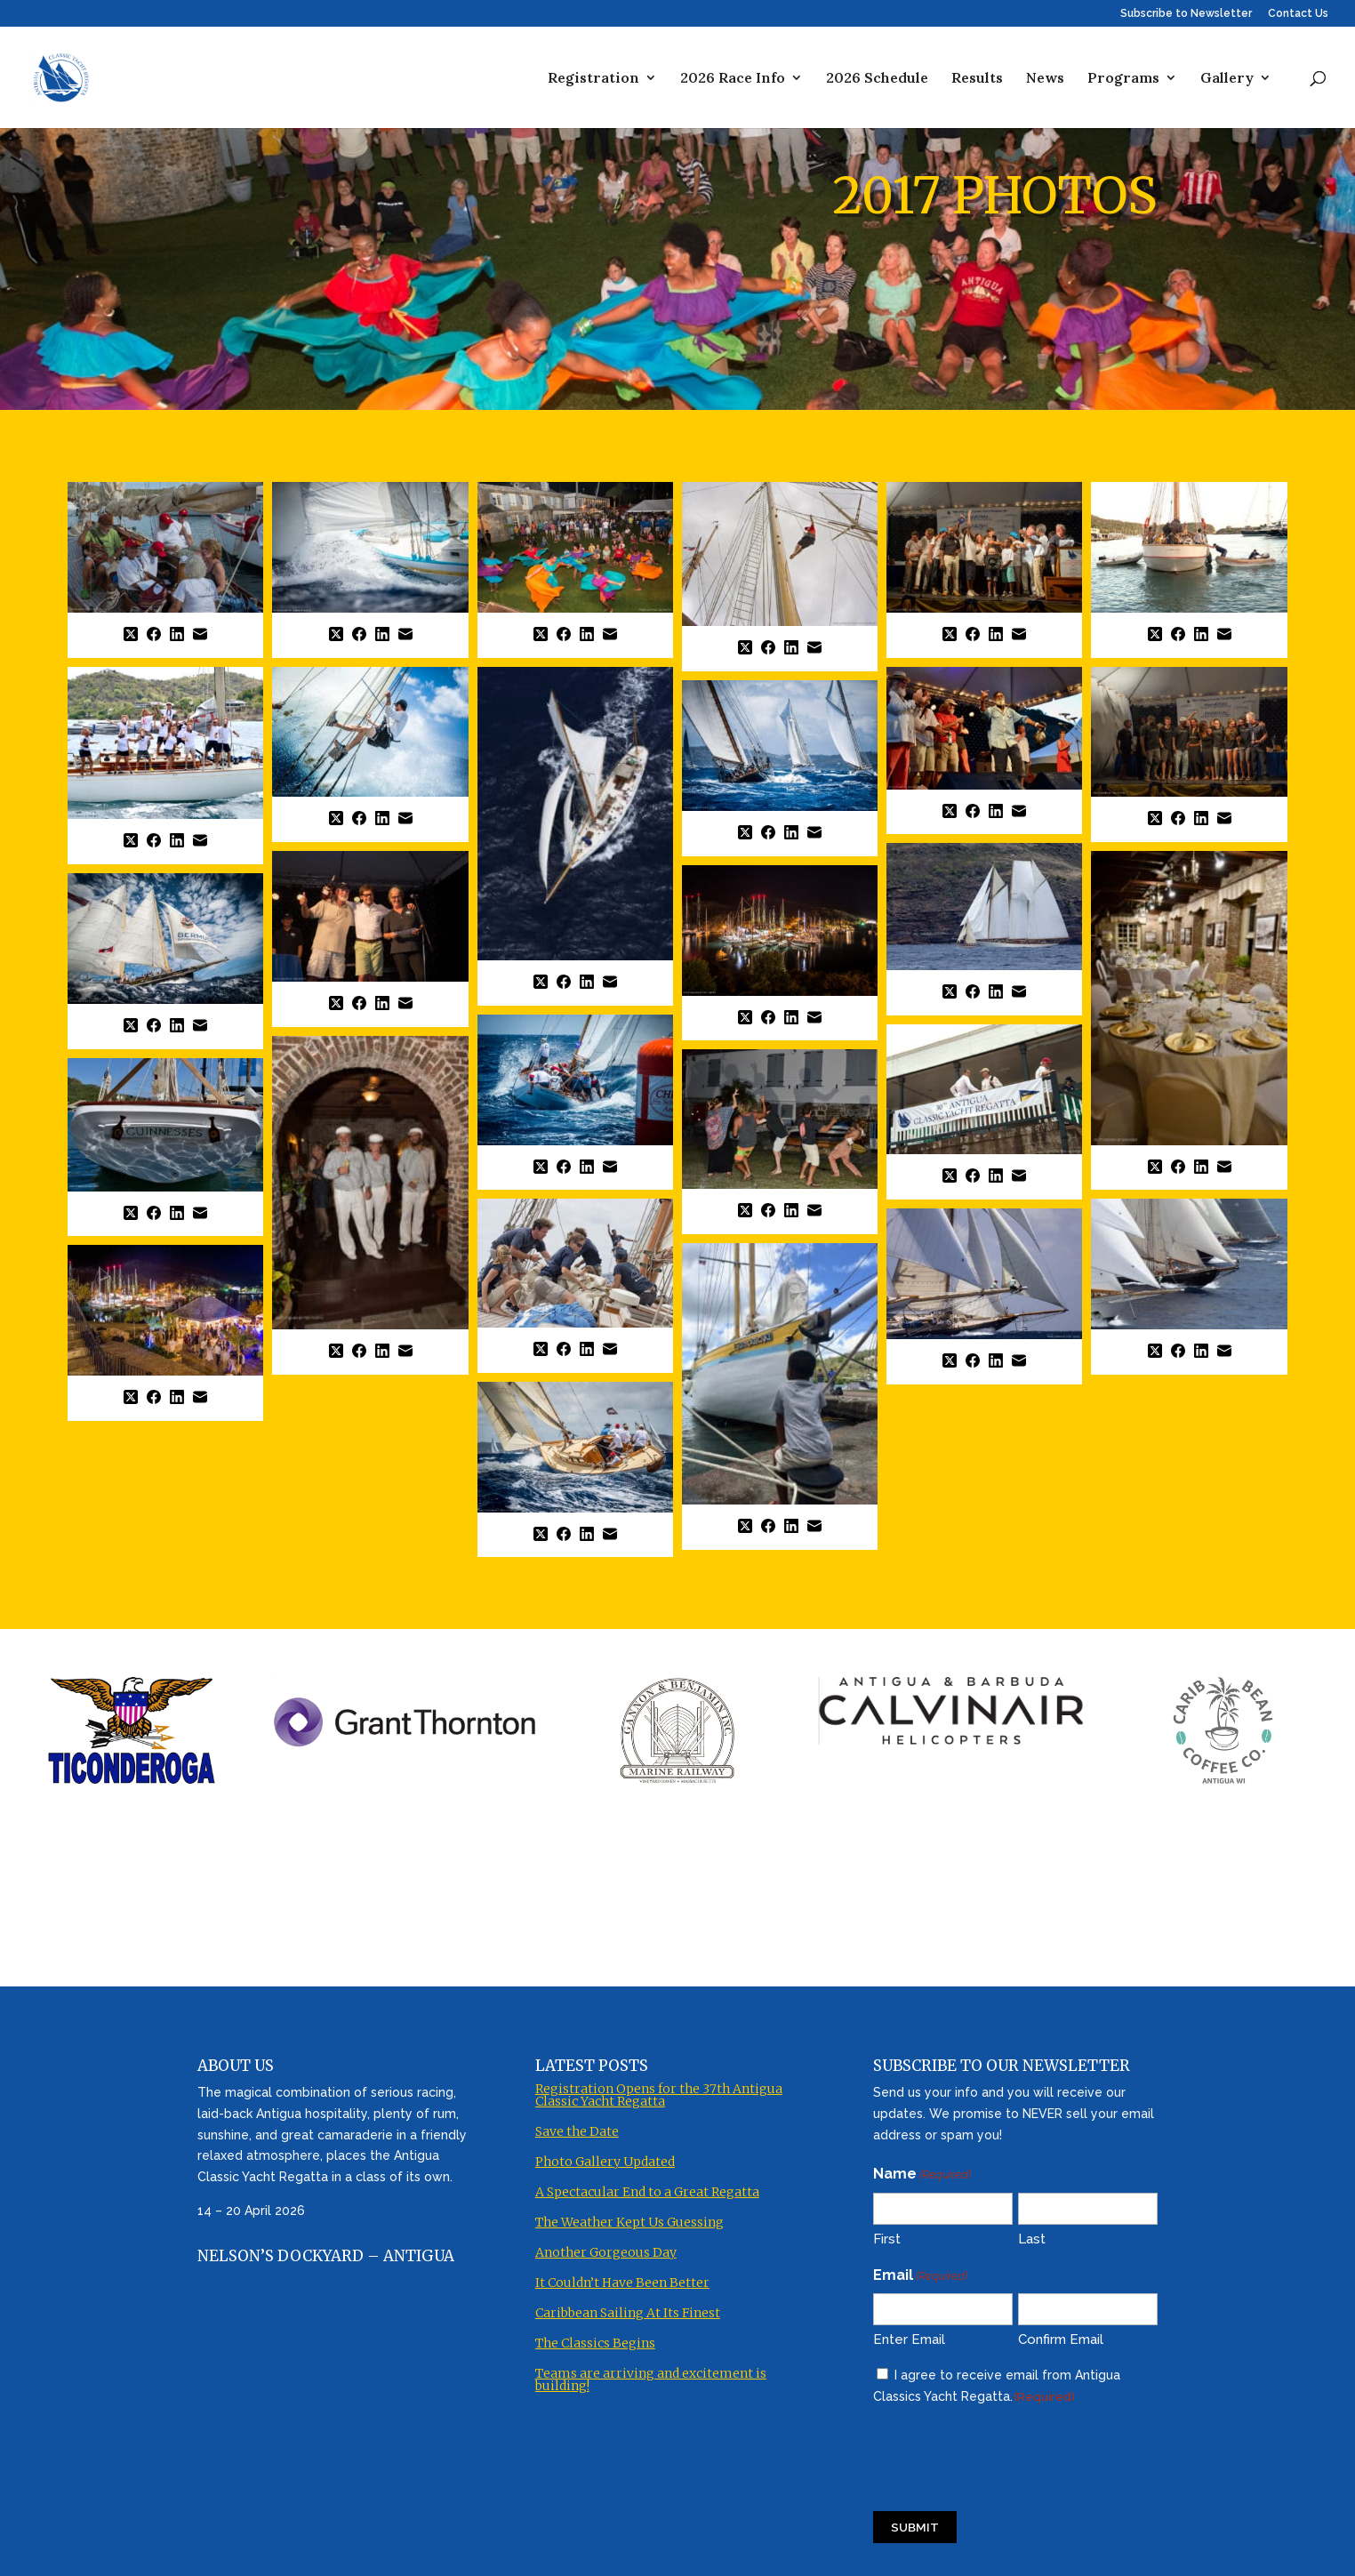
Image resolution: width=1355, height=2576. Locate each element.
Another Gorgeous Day (606, 2245)
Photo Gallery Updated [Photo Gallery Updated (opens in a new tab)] (605, 2155)
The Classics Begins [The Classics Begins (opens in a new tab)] (595, 2336)
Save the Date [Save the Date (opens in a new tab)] (577, 2124)
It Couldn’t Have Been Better (622, 2275)
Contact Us (1298, 14)
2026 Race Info (732, 78)
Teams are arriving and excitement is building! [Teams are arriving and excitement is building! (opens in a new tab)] (650, 2372)
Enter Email (909, 2333)
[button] (165, 570)
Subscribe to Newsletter (1186, 14)
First (887, 2232)
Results (977, 78)
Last (1032, 2232)
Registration (593, 78)
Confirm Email (1060, 2333)
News (1045, 78)
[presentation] (1008, 2449)
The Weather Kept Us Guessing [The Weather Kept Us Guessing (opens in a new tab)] (629, 2215)
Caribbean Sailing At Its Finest (627, 2306)
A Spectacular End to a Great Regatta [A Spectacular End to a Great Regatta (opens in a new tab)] (647, 2185)
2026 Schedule (877, 78)
